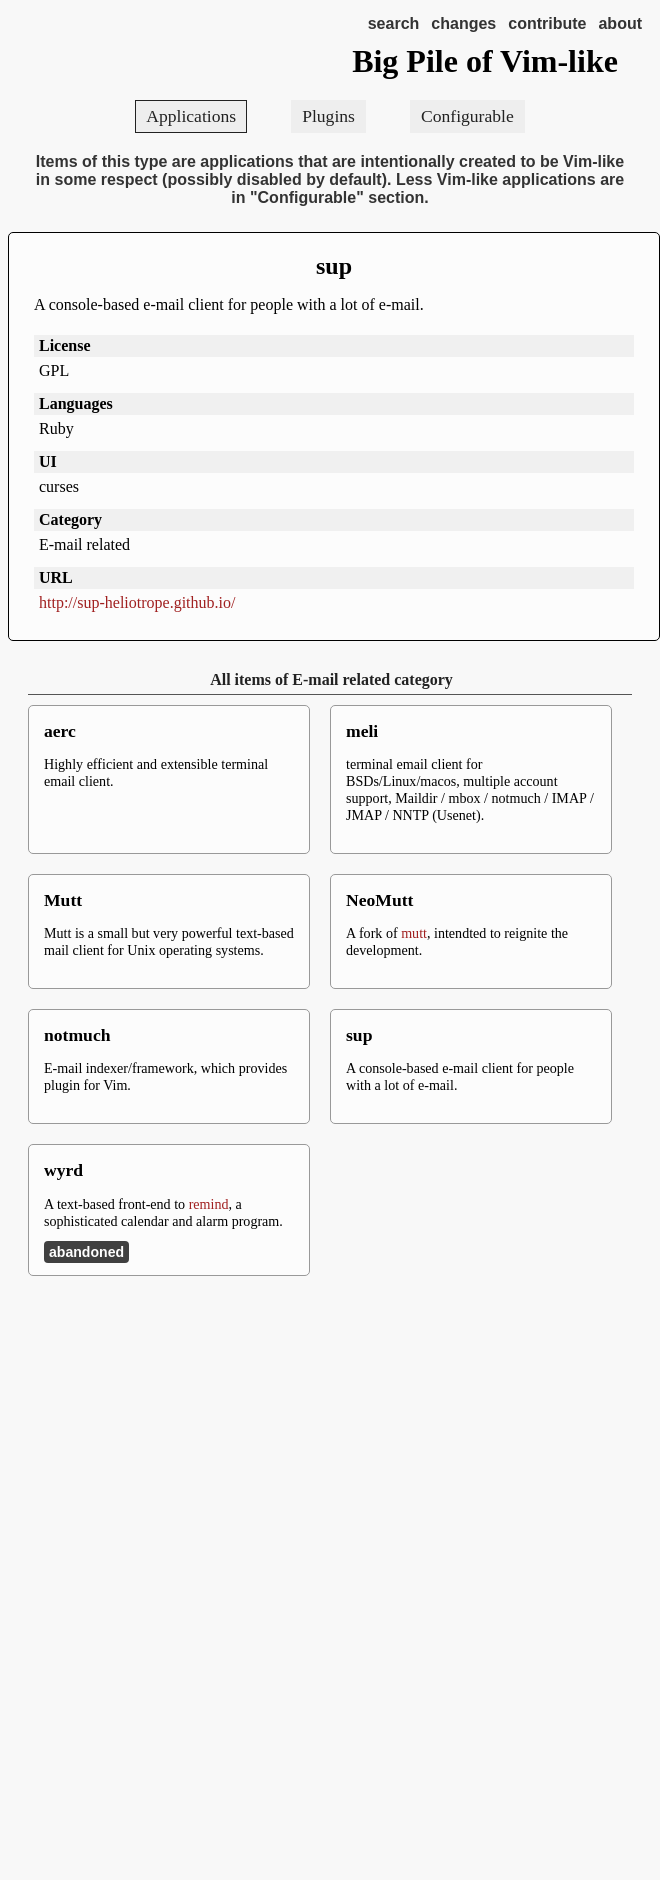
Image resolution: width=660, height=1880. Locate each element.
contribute (547, 23)
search (394, 23)
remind (209, 1204)
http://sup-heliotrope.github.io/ (137, 602)
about (620, 23)
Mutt (63, 900)
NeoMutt (379, 900)
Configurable (467, 116)
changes (463, 23)
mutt (414, 933)
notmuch (77, 1035)
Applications (191, 116)
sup (334, 266)
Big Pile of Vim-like (485, 61)
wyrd (63, 1170)
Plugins (328, 116)
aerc (60, 731)
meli (362, 731)
